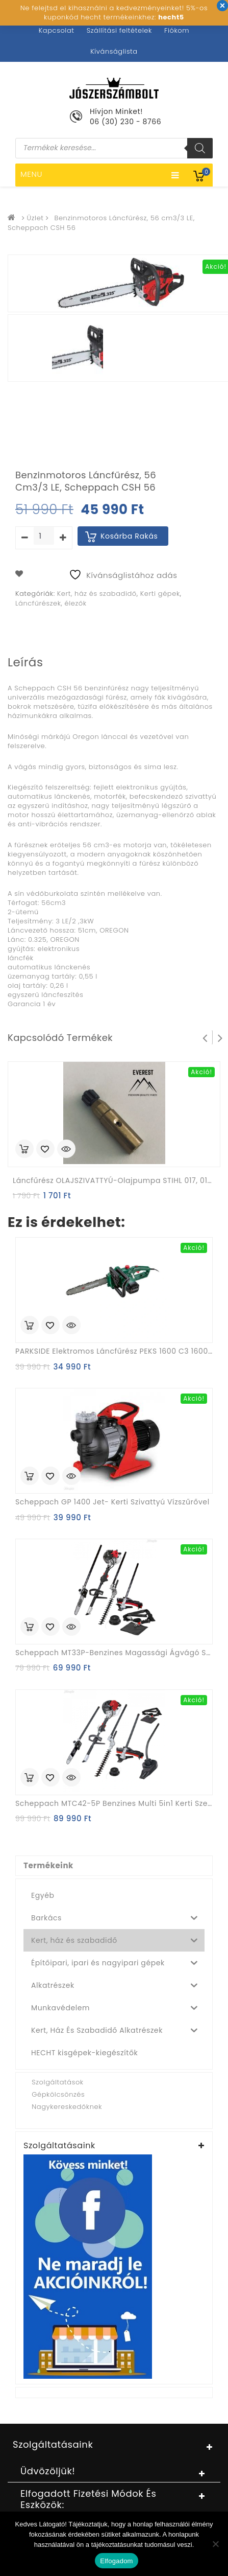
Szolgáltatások (57, 2082)
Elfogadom (116, 2561)
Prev (205, 1037)
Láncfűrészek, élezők (51, 603)
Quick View (66, 1150)
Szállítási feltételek (119, 30)
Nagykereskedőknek (67, 2106)
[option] (77, 350)
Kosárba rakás (129, 536)
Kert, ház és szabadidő (97, 593)
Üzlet (35, 218)
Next (220, 1037)
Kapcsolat (56, 30)
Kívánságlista (113, 51)
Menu (100, 175)
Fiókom (176, 30)
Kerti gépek (160, 593)
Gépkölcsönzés (58, 2094)
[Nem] (215, 2544)
